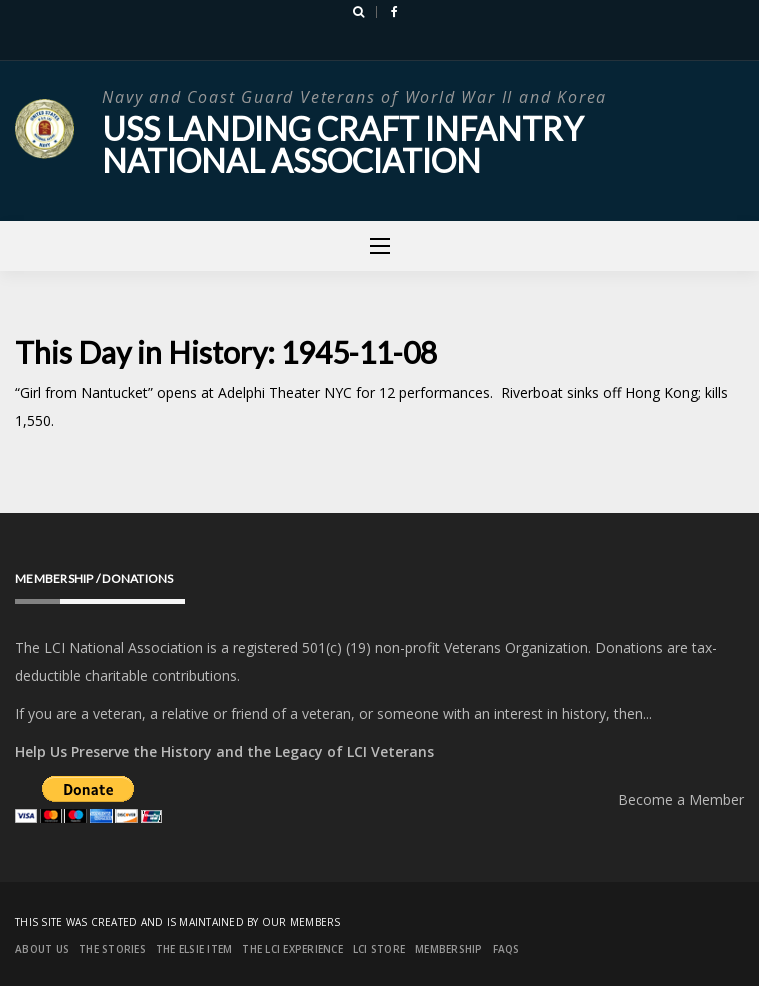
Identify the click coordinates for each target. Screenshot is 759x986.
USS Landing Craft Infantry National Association (342, 144)
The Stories (112, 949)
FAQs (506, 949)
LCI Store (379, 949)
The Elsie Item (194, 949)
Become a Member (681, 799)
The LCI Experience (292, 949)
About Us (42, 949)
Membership (449, 949)
